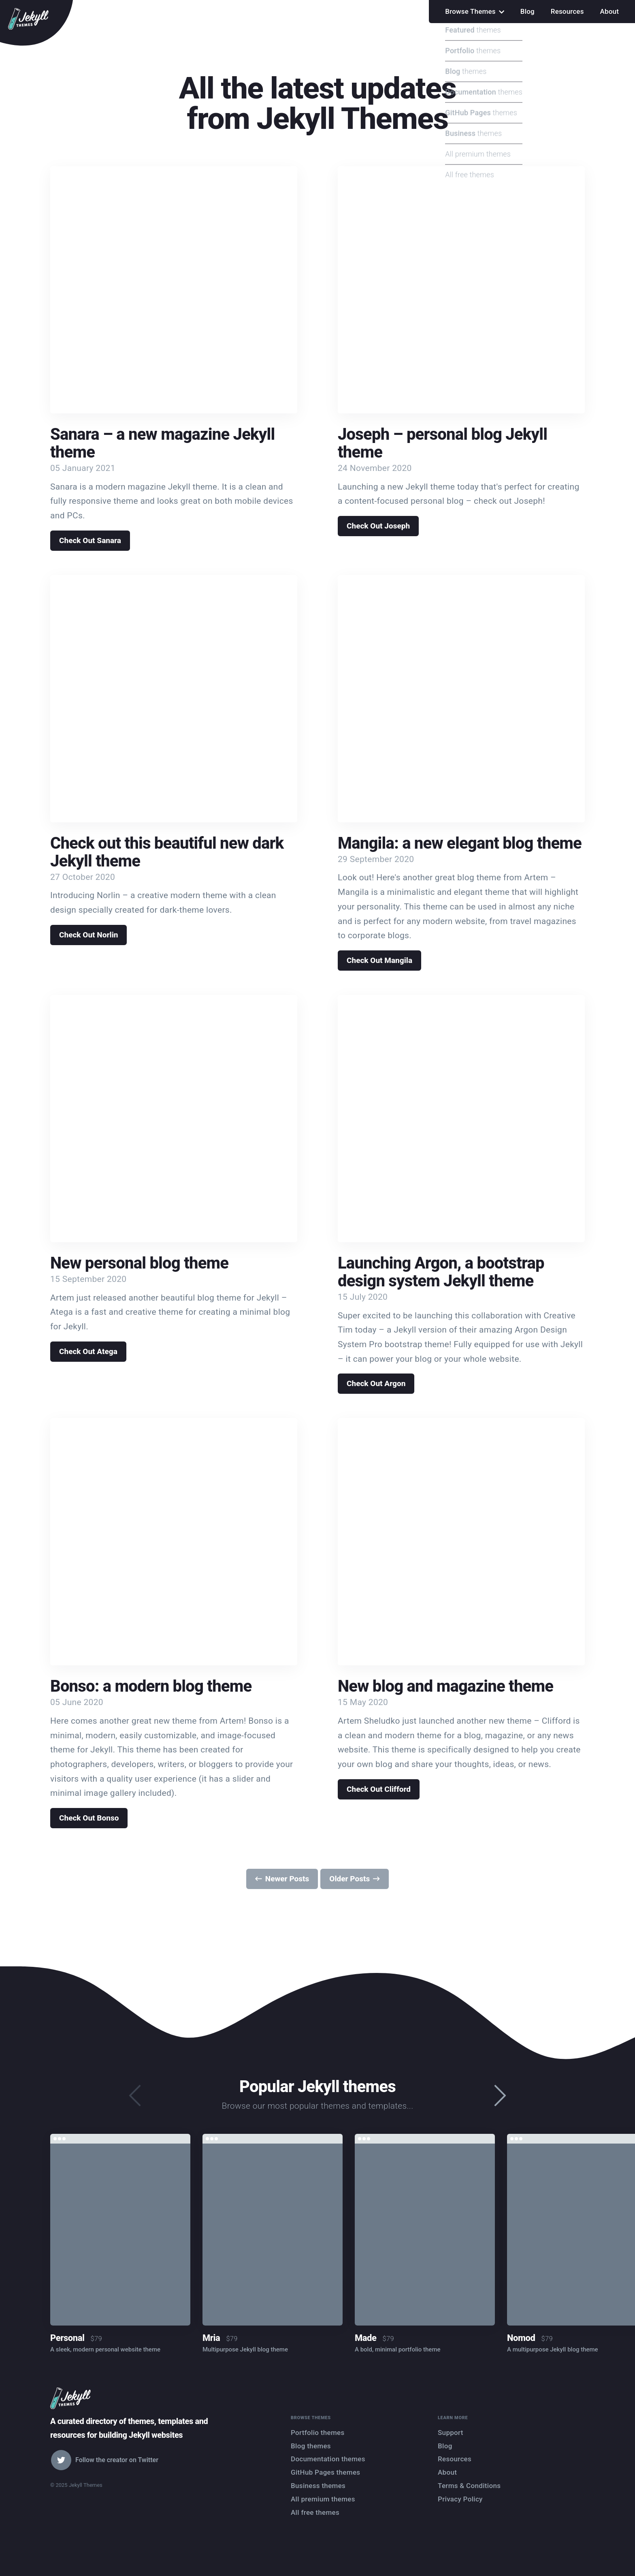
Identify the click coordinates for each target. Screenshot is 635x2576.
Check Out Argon (376, 1383)
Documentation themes (328, 2459)
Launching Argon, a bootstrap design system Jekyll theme (441, 1272)
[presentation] (500, 2096)
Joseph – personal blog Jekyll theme (442, 443)
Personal (67, 2338)
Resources (567, 11)
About (609, 11)
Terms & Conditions (469, 2486)
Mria (211, 2338)
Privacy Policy (460, 2499)
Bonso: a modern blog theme (150, 1686)
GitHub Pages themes (325, 2472)
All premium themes (323, 2499)
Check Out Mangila (379, 960)
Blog (527, 11)
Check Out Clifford (379, 1789)
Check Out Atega (88, 1351)
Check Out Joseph (378, 526)
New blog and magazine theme (445, 1686)
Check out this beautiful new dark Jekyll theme (166, 852)
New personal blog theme (139, 1263)
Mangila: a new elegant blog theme (460, 843)
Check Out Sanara (90, 540)
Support (450, 2432)
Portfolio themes (318, 2432)
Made (366, 2338)
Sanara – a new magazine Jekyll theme (162, 443)
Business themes (318, 2486)
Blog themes (311, 2446)
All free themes (315, 2512)
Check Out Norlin (88, 934)
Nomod (521, 2338)
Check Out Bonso (89, 1818)
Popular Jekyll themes (317, 2086)
